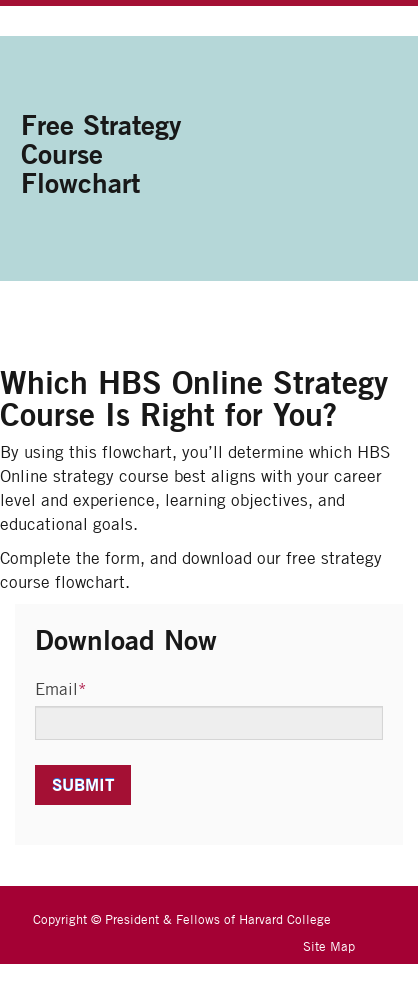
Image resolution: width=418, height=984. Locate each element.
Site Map (329, 946)
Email (61, 689)
